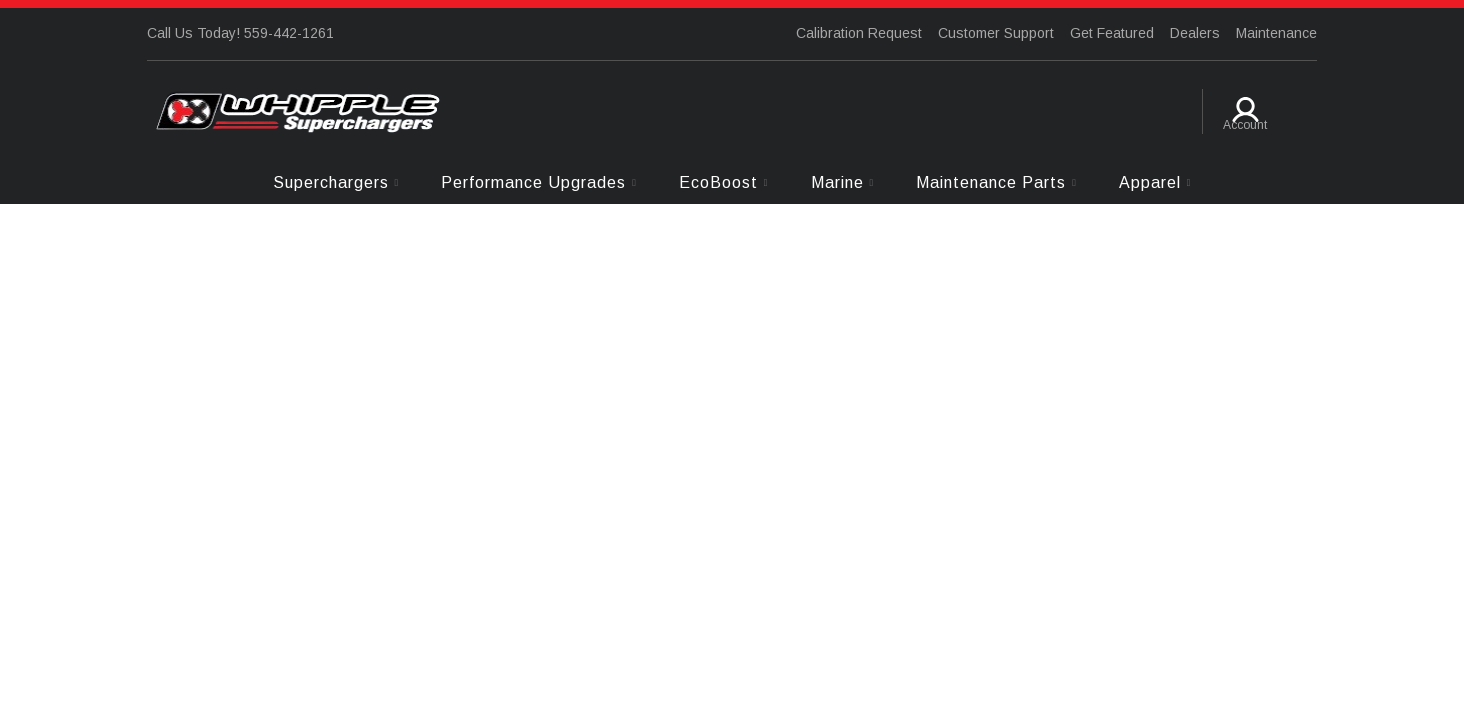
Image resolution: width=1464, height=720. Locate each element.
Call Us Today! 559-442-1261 (240, 33)
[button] (336, 182)
